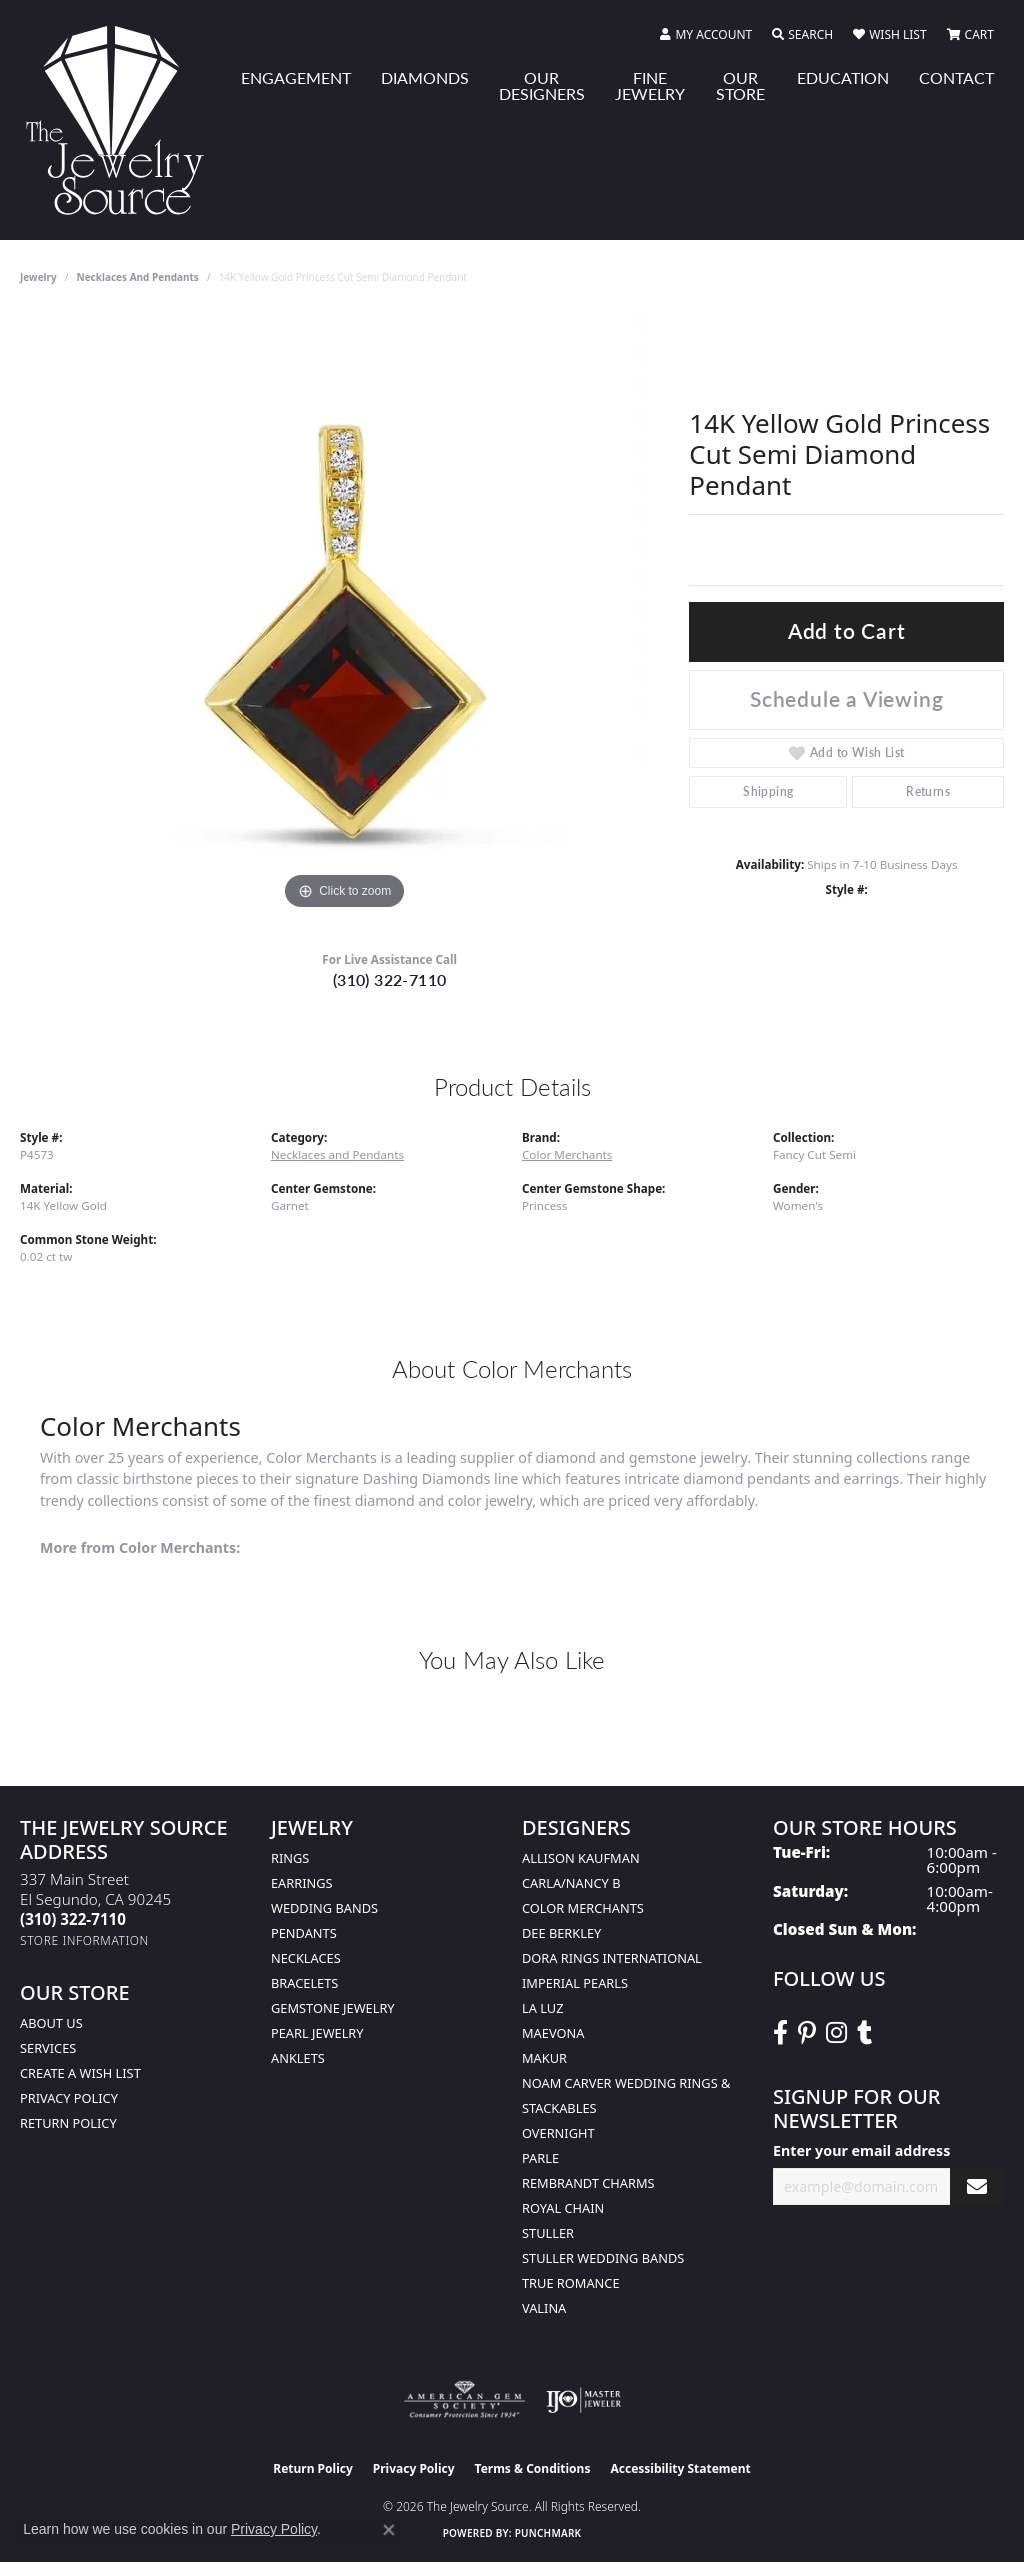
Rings (290, 1858)
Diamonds (425, 77)
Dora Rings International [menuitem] (612, 1958)
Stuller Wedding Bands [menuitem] (603, 2258)
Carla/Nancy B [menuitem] (571, 1883)
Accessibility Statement (680, 2468)
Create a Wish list (80, 2073)
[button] (706, 35)
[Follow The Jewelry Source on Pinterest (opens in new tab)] (807, 2033)
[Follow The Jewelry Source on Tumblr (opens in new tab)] (864, 2033)
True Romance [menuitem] (571, 2283)
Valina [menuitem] (544, 2308)
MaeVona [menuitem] (553, 2033)
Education (843, 77)
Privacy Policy (69, 2098)
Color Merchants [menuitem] (583, 1908)
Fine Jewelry (650, 85)
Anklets (298, 2058)
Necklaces (306, 1958)
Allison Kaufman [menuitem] (581, 1858)
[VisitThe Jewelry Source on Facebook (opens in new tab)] (780, 2033)
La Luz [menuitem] (542, 2008)
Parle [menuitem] (540, 2158)
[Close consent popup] (389, 2530)
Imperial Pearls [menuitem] (575, 1983)
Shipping (768, 791)
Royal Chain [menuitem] (563, 2208)
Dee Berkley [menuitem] (561, 1933)
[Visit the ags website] (464, 2400)
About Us (51, 2023)
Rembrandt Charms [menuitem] (588, 2183)
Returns (928, 791)
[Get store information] (84, 1940)
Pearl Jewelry (317, 2033)
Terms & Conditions (533, 2468)
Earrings (302, 1883)
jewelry (38, 277)
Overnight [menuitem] (558, 2133)
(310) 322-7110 (390, 979)
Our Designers (542, 85)
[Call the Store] (73, 1919)
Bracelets (304, 1983)
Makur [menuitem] (544, 2058)
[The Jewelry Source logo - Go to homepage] (123, 120)
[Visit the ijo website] (583, 2400)
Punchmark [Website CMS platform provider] (548, 2533)
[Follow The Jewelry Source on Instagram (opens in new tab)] (836, 2033)
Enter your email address (861, 2150)
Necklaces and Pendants (138, 277)
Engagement (296, 77)
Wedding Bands (324, 1908)
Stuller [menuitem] (548, 2233)
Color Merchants (567, 1154)
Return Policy (68, 2123)
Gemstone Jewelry (333, 2008)
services (48, 2048)
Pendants (304, 1933)
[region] (345, 615)
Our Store (740, 85)
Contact (956, 77)
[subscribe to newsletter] (977, 2186)
